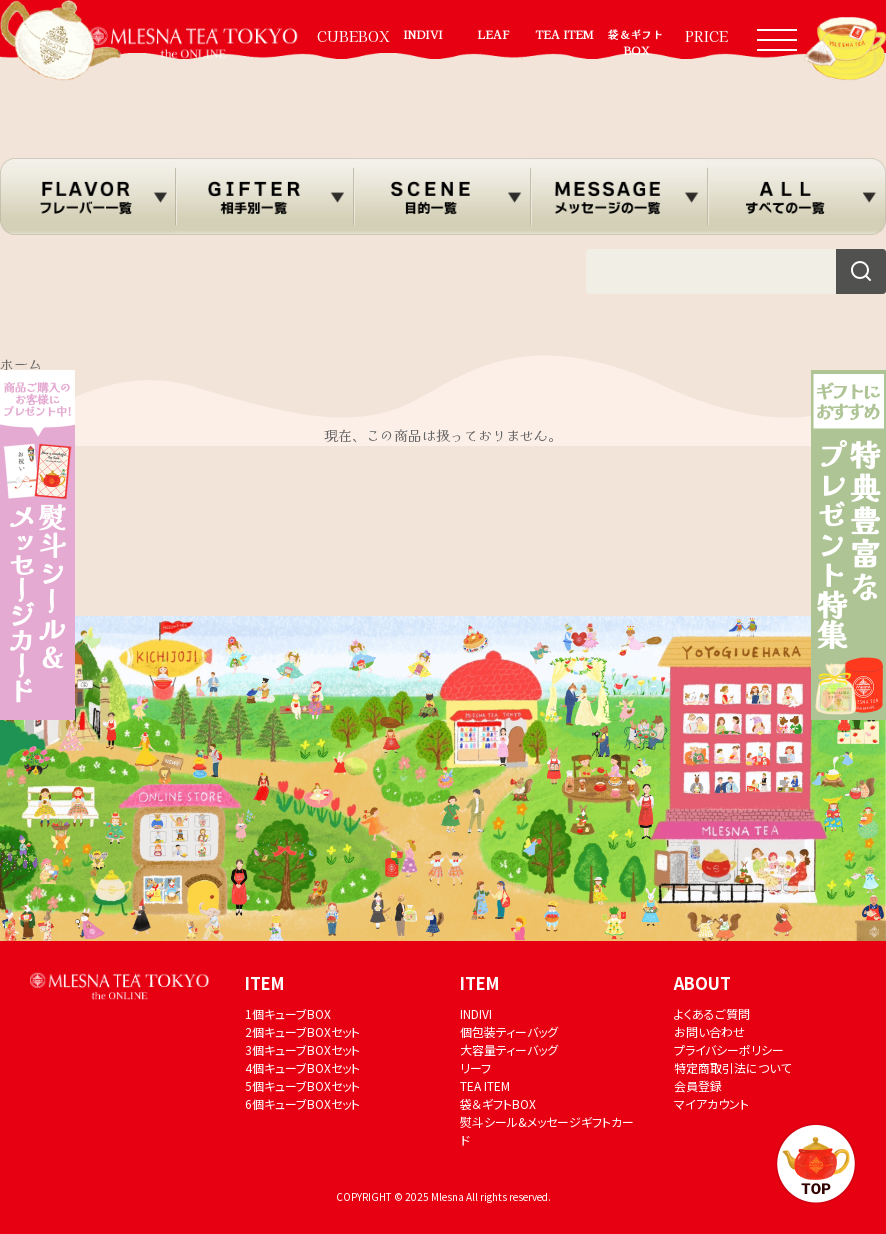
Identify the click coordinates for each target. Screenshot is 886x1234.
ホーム (21, 364)
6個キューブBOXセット (302, 1103)
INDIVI (423, 34)
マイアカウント (711, 1103)
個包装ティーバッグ (509, 1031)
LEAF (493, 34)
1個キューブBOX (288, 1013)
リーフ (475, 1067)
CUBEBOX (352, 36)
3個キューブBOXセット (302, 1049)
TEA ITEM (564, 34)
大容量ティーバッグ (509, 1049)
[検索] (861, 271)
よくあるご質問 (712, 1013)
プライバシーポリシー (729, 1049)
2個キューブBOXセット (302, 1031)
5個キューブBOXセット (302, 1085)
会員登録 (698, 1085)
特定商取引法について (732, 1067)
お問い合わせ (709, 1031)
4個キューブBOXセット (302, 1067)
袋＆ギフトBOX (635, 42)
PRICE (706, 36)
